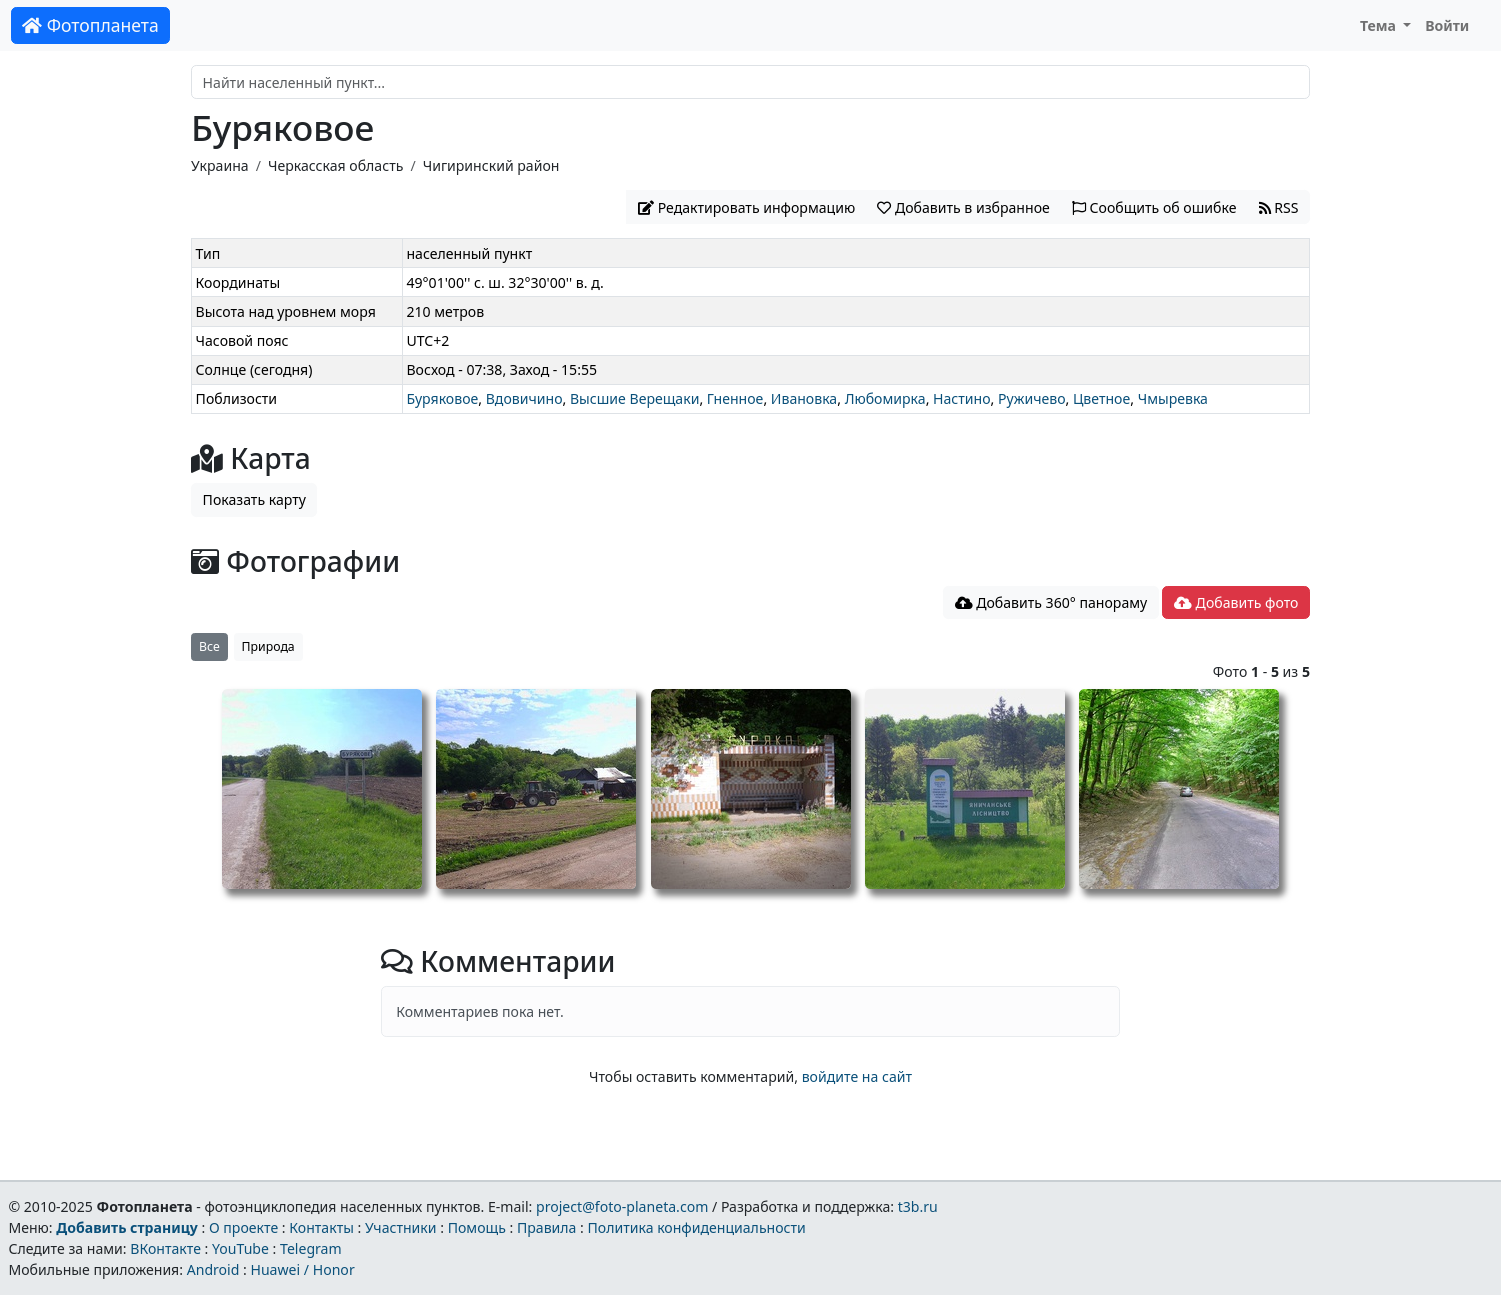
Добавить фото (1236, 602)
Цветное (1101, 398)
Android (213, 1269)
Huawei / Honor (302, 1269)
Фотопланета (90, 25)
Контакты (321, 1227)
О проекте (243, 1227)
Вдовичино (524, 398)
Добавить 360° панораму (1051, 602)
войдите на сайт (857, 1076)
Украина (220, 165)
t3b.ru (918, 1206)
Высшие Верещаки (634, 398)
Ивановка (804, 398)
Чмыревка (1173, 398)
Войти (1447, 25)
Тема (1380, 25)
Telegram (311, 1248)
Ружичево (1031, 398)
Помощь (477, 1227)
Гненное (735, 398)
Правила (546, 1227)
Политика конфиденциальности (697, 1227)
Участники (401, 1227)
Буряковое (442, 398)
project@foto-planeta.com (622, 1206)
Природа (268, 646)
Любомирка (885, 398)
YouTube (240, 1248)
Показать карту (254, 499)
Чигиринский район (491, 165)
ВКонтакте (165, 1248)
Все (209, 646)
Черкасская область (335, 165)
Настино (962, 398)
